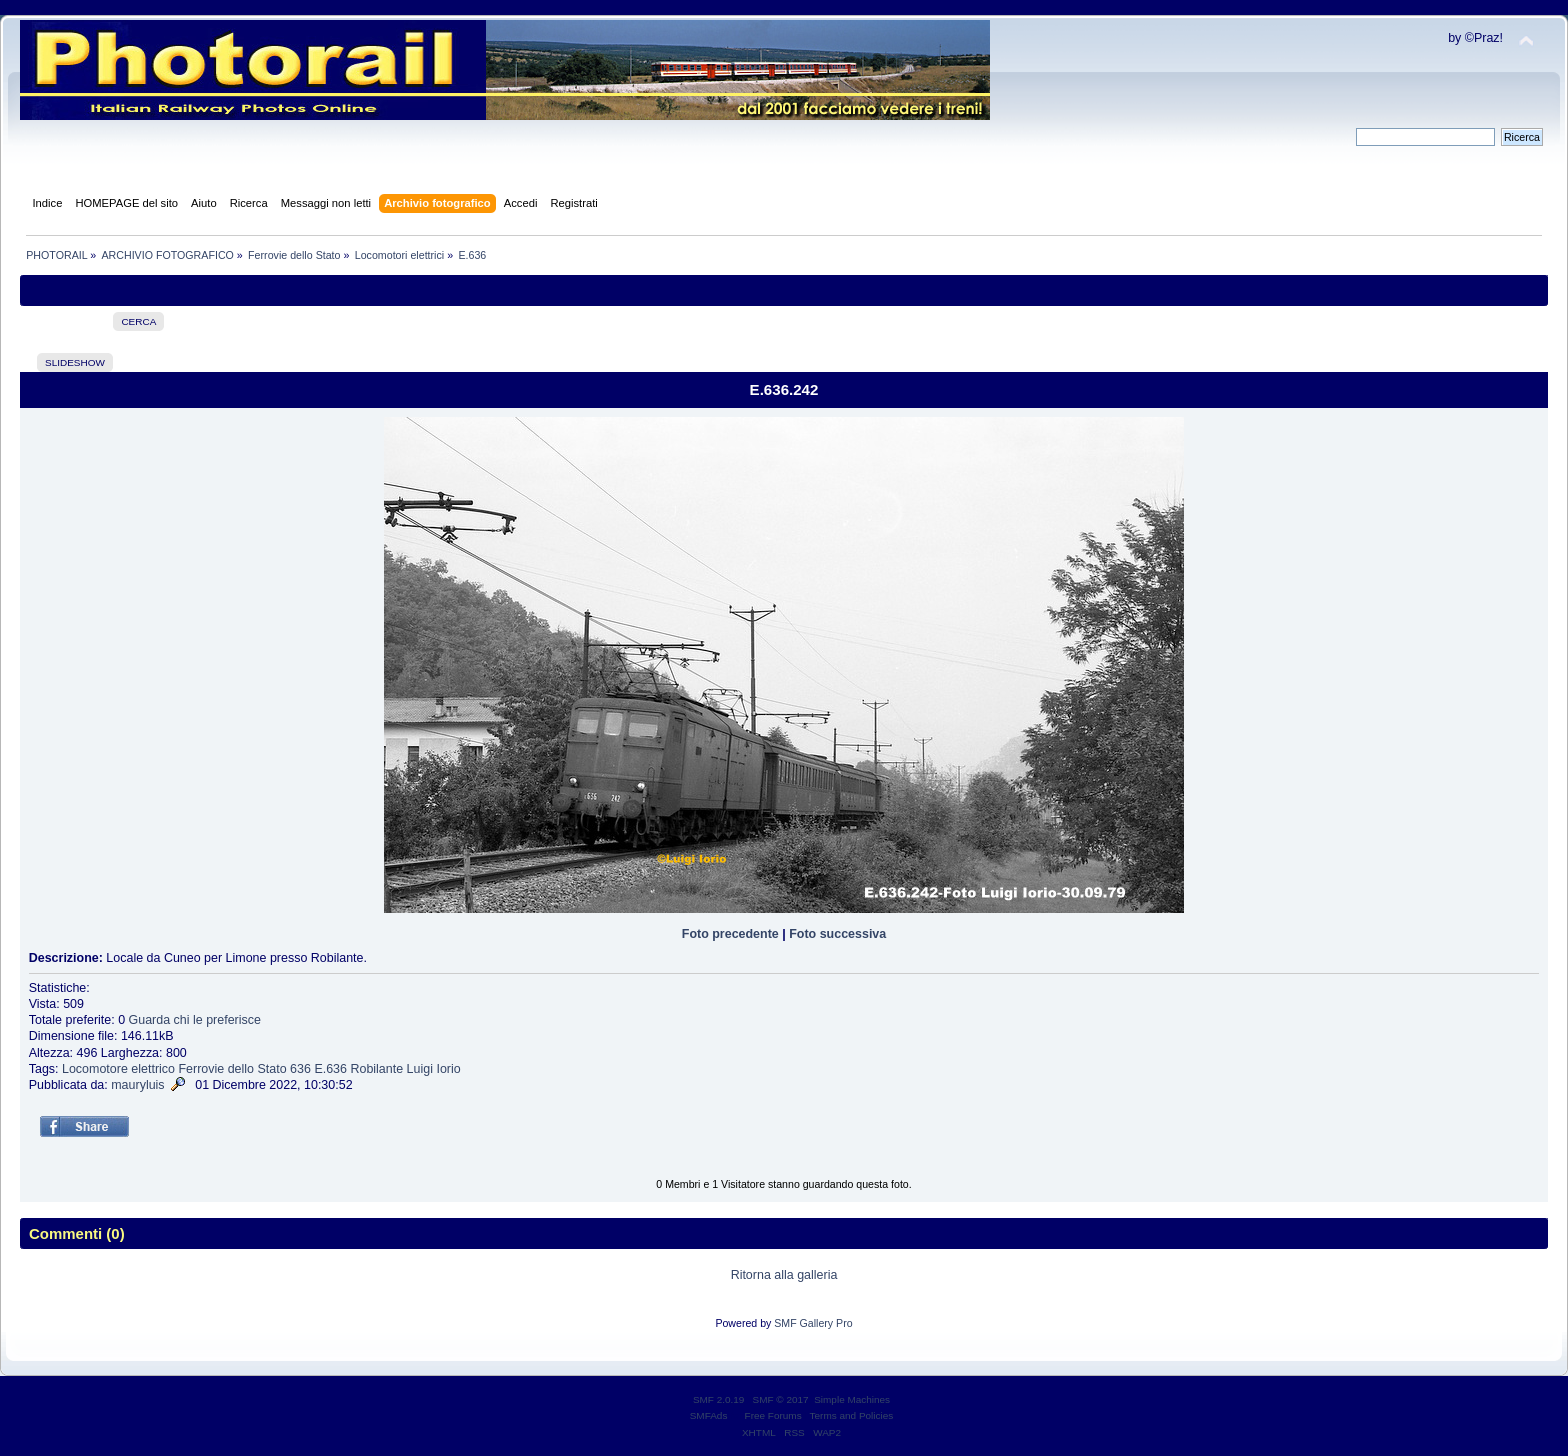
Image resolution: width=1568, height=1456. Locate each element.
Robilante (376, 1069)
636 (300, 1069)
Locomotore (95, 1069)
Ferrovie (201, 1069)
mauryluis (137, 1085)
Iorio (448, 1069)
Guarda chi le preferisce (195, 1020)
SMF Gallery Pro (813, 1323)
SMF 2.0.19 (719, 1399)
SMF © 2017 (781, 1399)
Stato (272, 1069)
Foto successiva (837, 934)
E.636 (330, 1069)
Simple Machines (852, 1399)
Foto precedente (730, 934)
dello (241, 1069)
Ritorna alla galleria (784, 1275)
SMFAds (709, 1415)
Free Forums (773, 1415)
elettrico (153, 1069)
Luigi (420, 1069)
